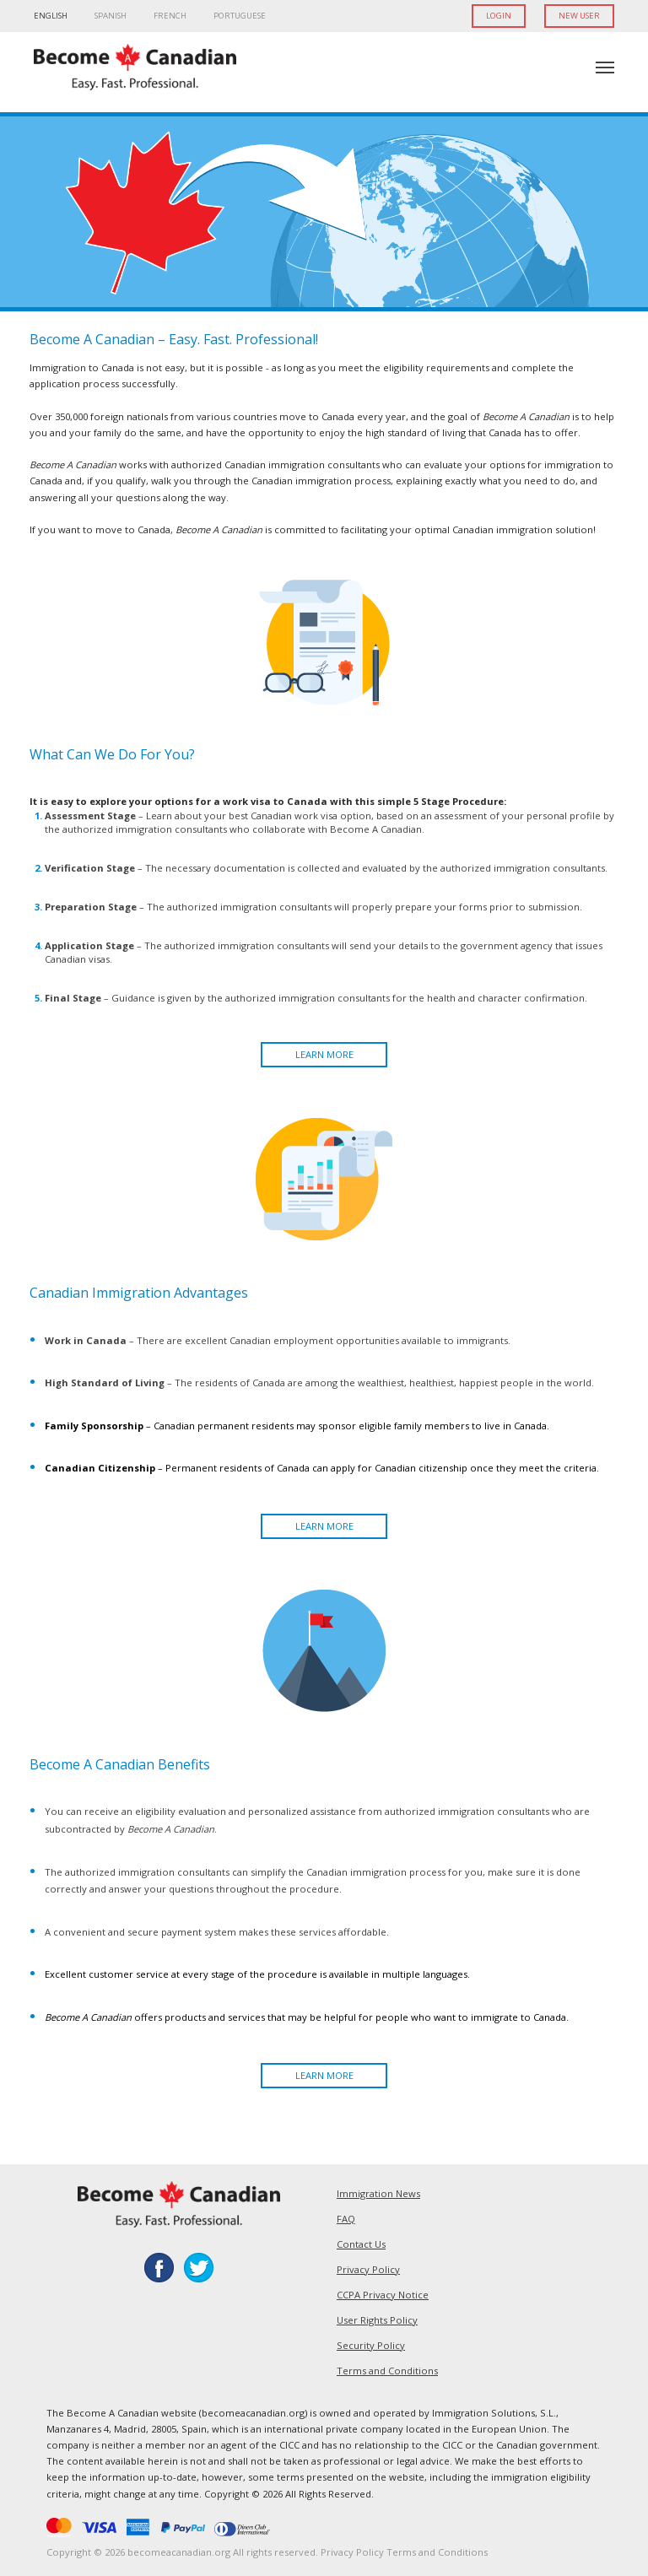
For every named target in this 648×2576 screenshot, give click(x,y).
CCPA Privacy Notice (383, 2294)
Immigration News (378, 2193)
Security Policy (371, 2345)
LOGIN (498, 15)
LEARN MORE (324, 1054)
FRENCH (170, 15)
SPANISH (110, 15)
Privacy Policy (368, 2269)
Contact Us (361, 2244)
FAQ (346, 2218)
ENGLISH (51, 15)
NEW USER (579, 15)
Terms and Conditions (387, 2370)
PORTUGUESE (239, 15)
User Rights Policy (377, 2320)
